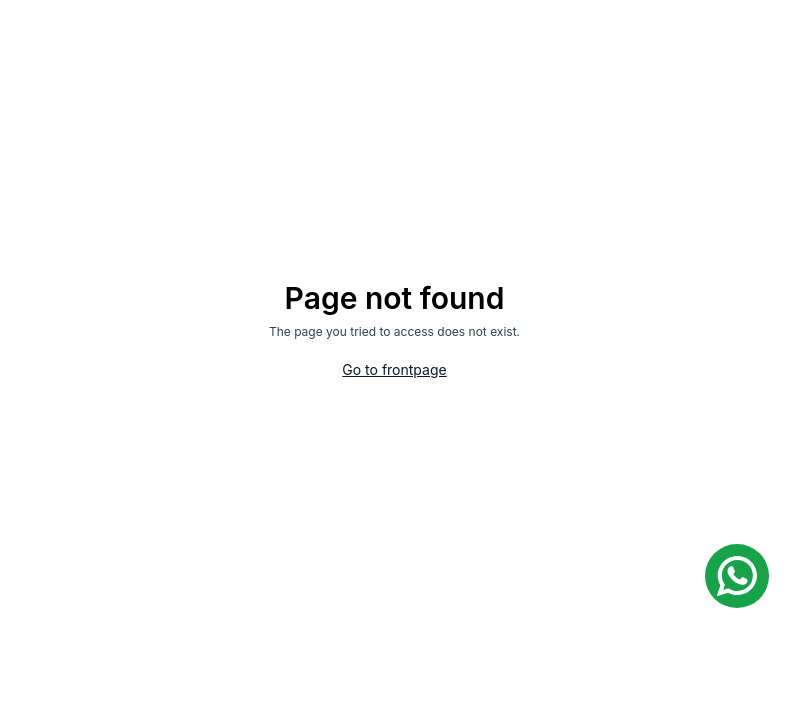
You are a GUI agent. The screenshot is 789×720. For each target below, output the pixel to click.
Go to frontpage (394, 369)
